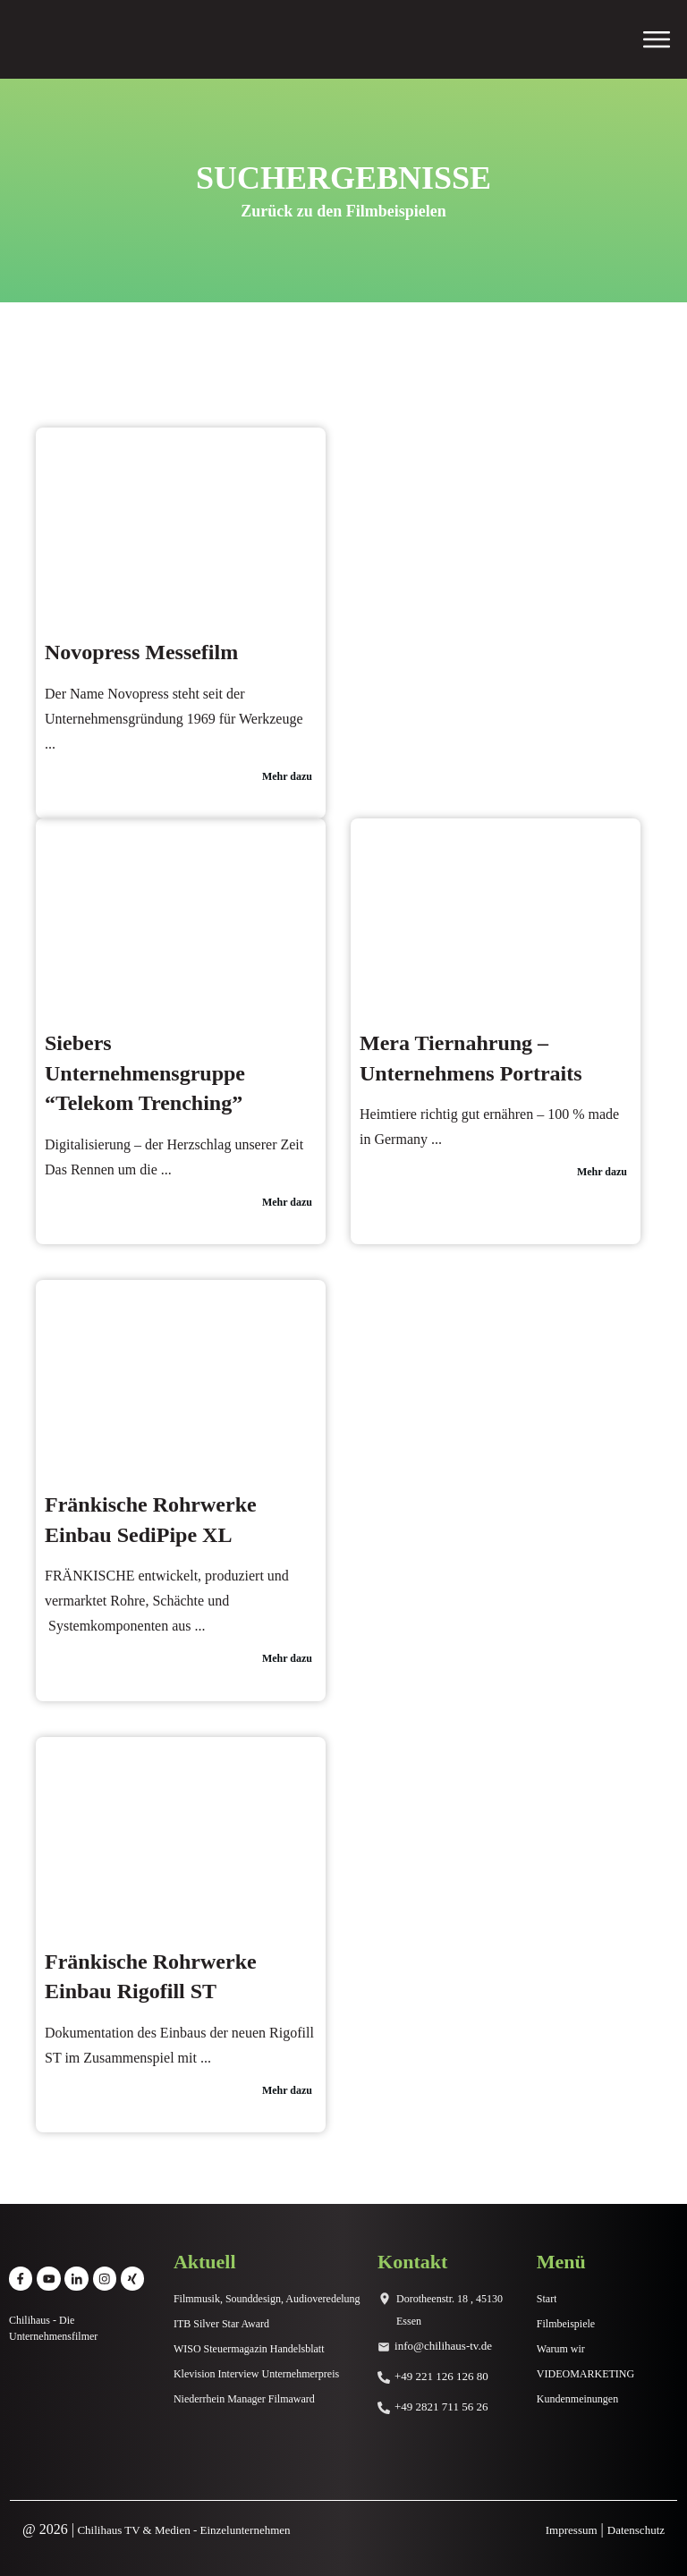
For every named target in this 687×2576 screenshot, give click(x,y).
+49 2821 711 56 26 (441, 2406)
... (50, 743)
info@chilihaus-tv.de (443, 2345)
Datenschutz (636, 2530)
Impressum (572, 2530)
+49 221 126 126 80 (441, 2376)
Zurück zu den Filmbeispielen (343, 211)
